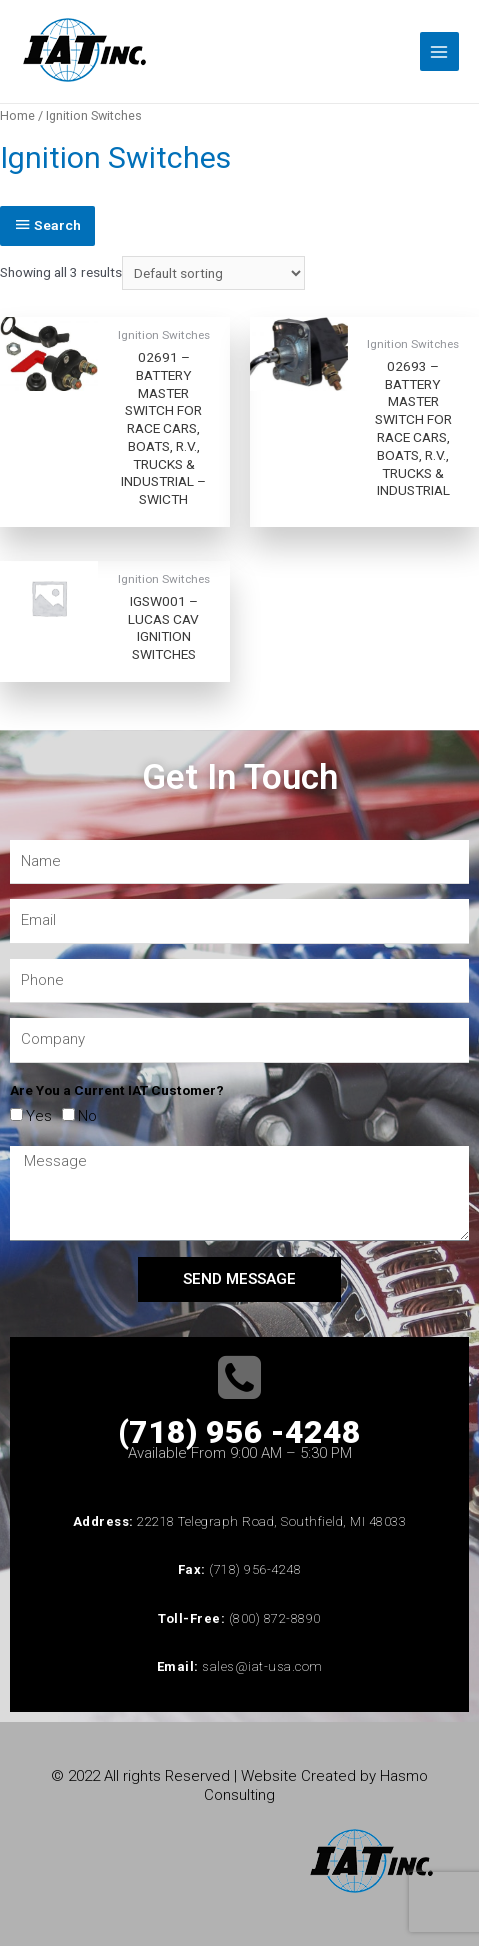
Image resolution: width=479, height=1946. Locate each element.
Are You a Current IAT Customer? (117, 1090)
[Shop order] (213, 273)
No (87, 1116)
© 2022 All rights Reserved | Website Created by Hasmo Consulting (239, 1785)
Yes (39, 1116)
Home (17, 115)
